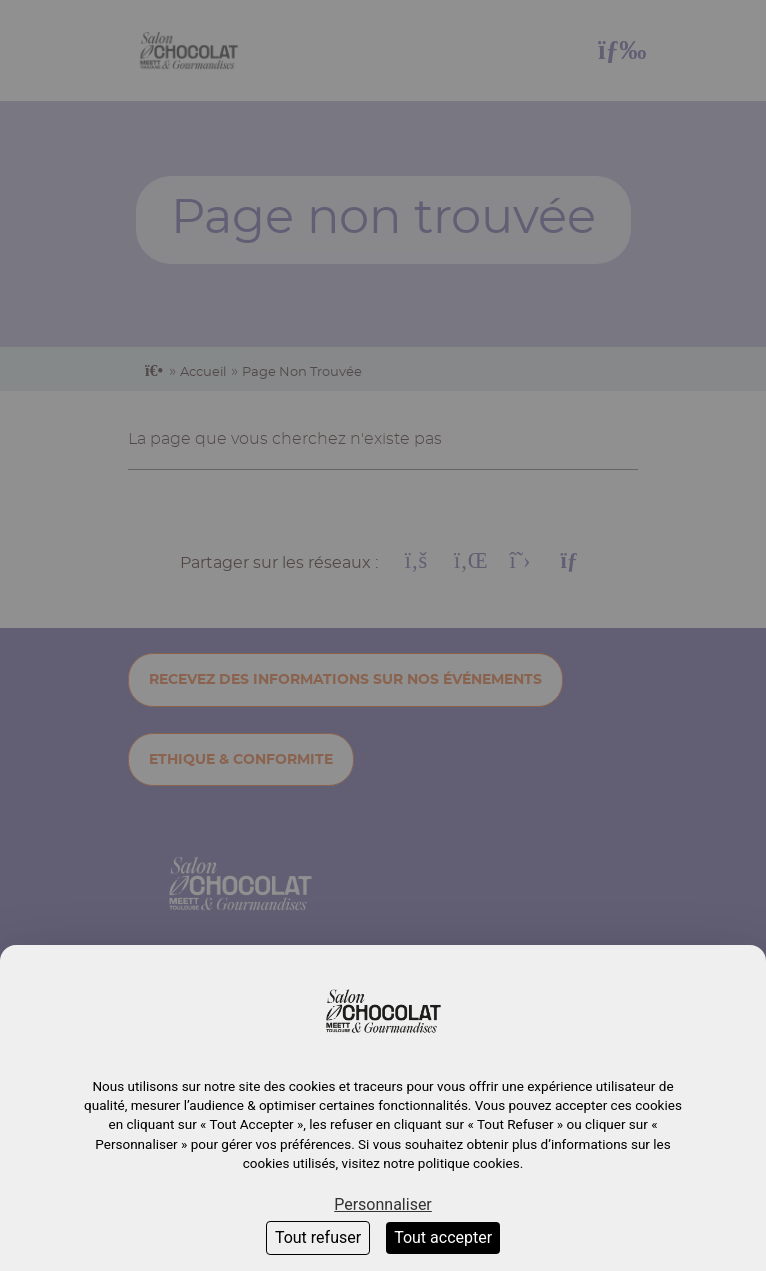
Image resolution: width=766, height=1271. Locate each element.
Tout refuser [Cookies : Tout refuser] (318, 1237)
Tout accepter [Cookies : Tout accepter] (443, 1237)
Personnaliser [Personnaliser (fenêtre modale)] (383, 1204)
